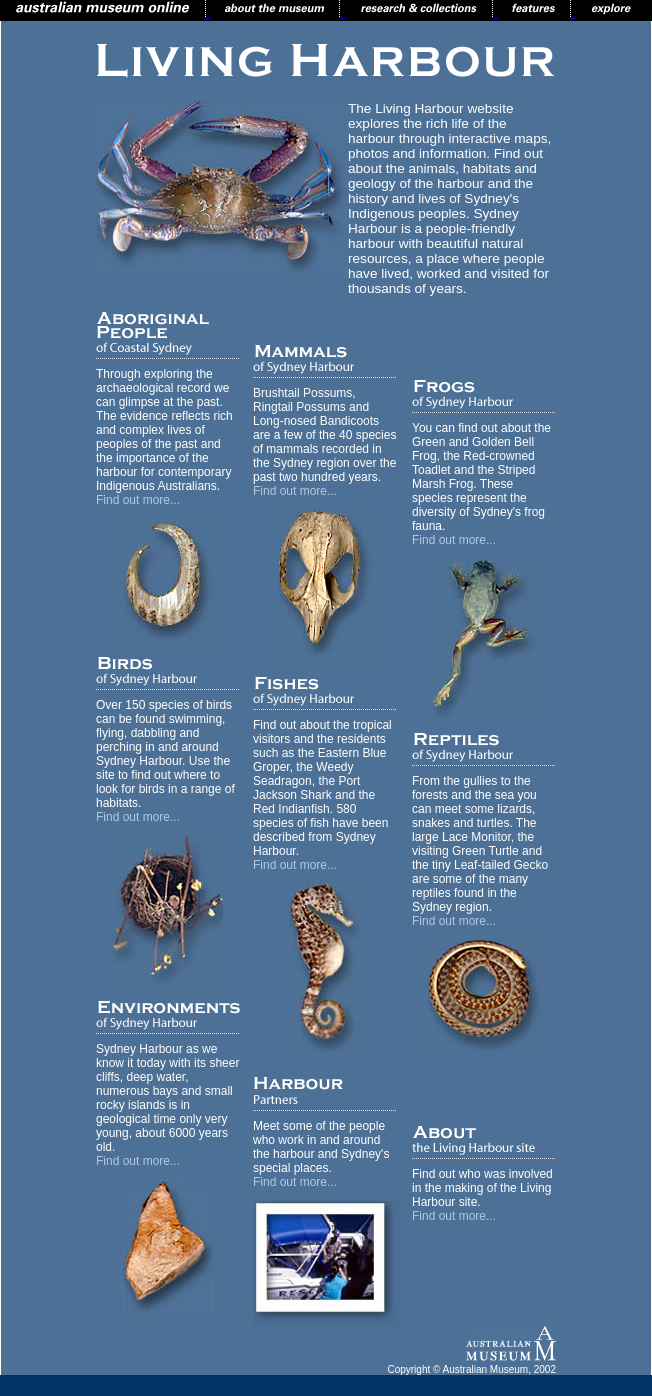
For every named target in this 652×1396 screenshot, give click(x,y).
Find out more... (138, 500)
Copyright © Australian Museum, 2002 (471, 1369)
